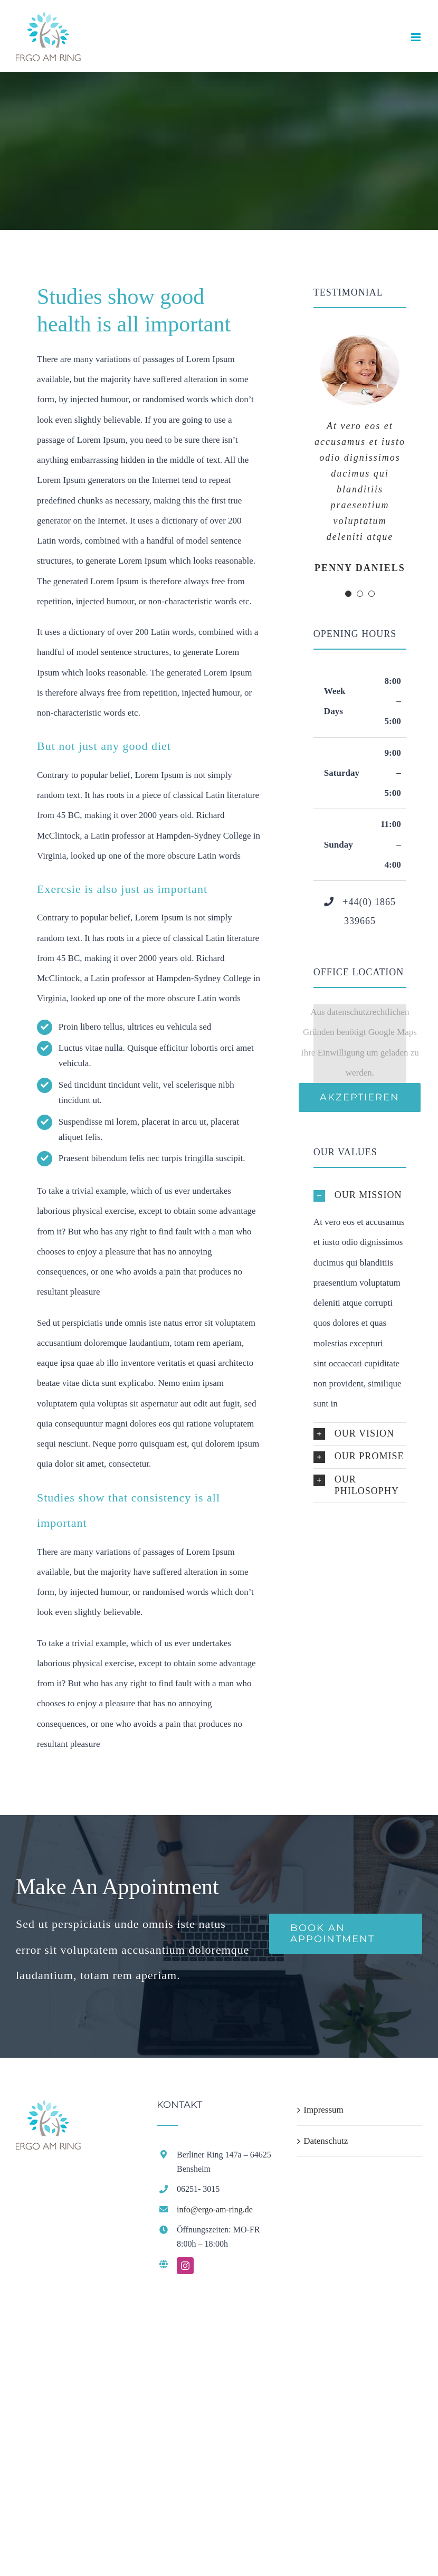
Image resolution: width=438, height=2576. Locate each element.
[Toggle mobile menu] (416, 37)
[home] (48, 2110)
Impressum (323, 2110)
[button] (359, 1195)
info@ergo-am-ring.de (215, 2209)
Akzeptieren (359, 1097)
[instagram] (185, 2265)
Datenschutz (325, 2141)
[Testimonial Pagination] (348, 594)
